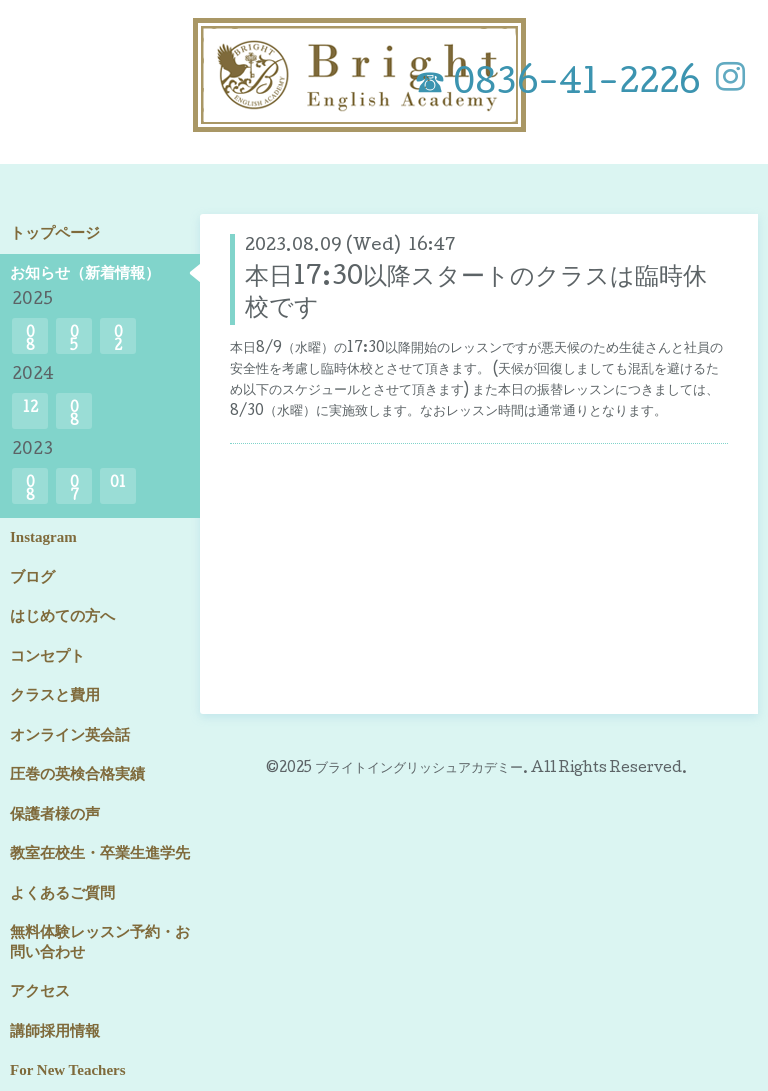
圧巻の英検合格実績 (77, 774)
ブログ (32, 577)
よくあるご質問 (62, 893)
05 (74, 340)
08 (30, 340)
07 (74, 490)
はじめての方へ (62, 616)
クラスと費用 (55, 695)
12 (30, 409)
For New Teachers (68, 1070)
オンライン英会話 (70, 735)
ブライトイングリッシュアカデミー (419, 769)
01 (118, 484)
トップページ (55, 233)
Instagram (43, 537)
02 (118, 340)
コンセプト (47, 656)
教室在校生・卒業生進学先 (100, 853)
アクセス (40, 991)
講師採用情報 (55, 1031)
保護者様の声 (55, 814)
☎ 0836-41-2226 (557, 85)
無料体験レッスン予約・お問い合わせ (100, 942)
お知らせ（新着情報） (85, 273)
